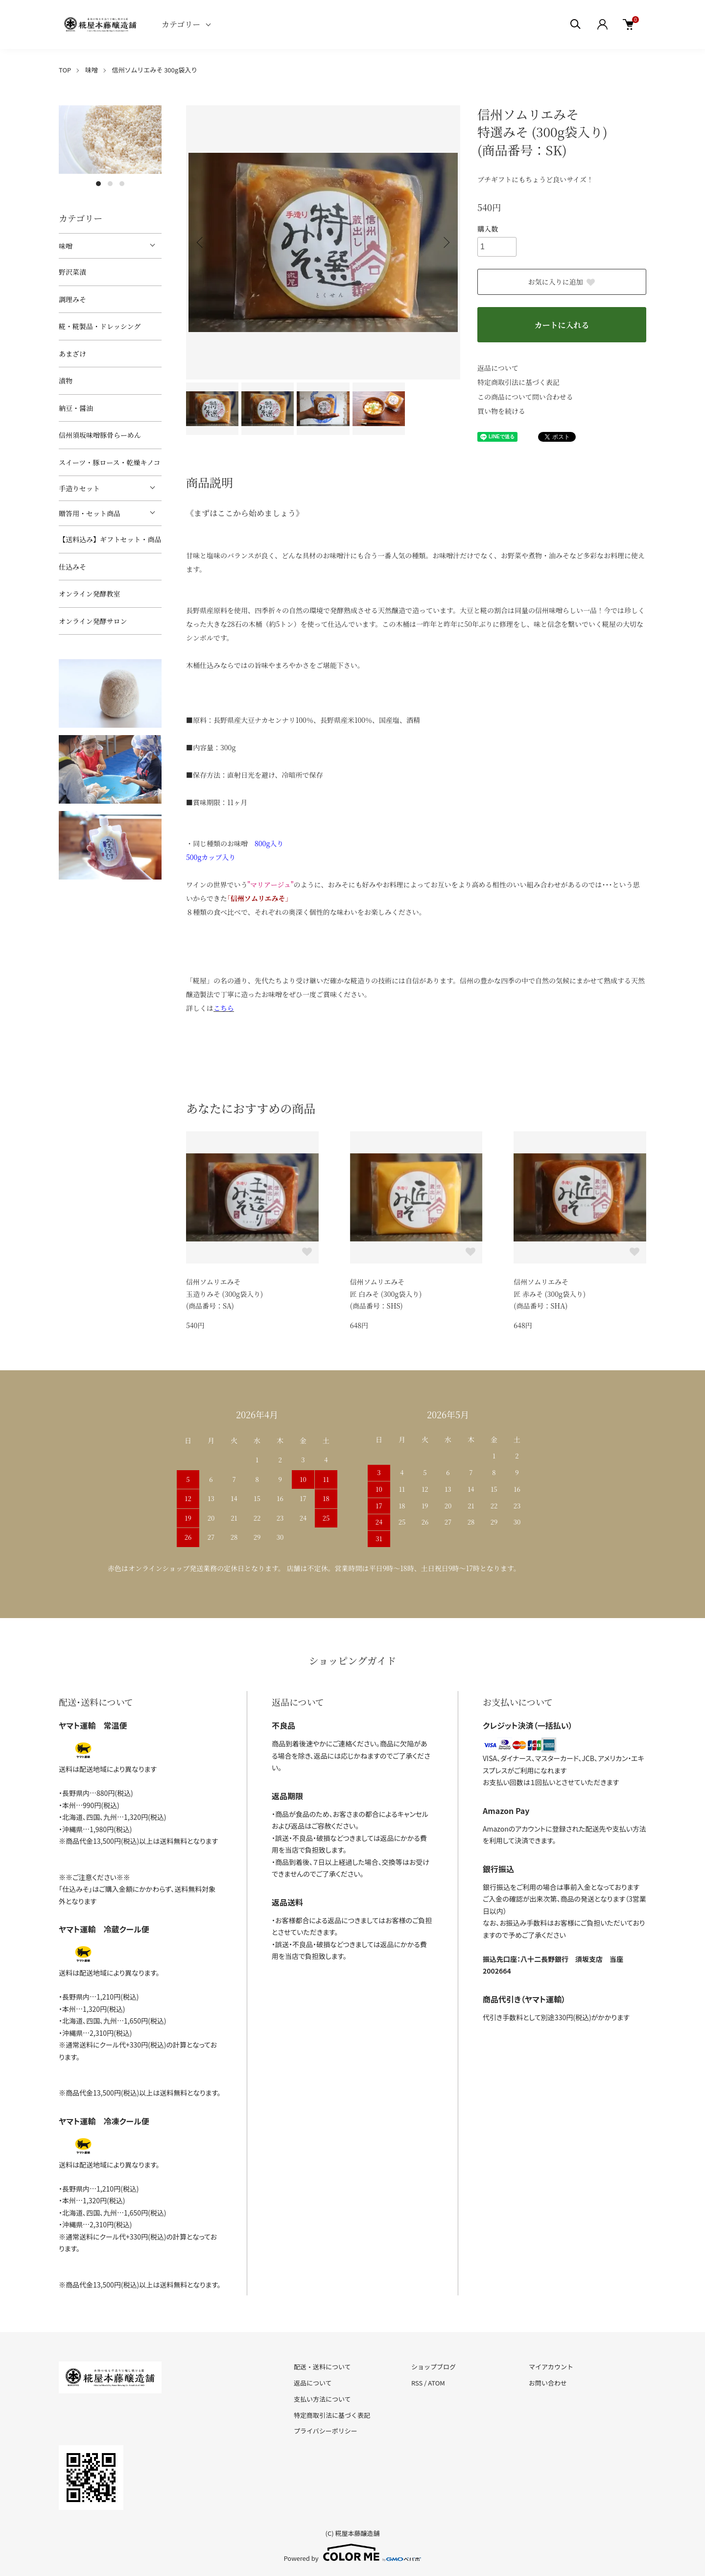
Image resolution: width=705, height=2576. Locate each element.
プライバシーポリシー (325, 2430)
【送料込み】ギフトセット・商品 (110, 539)
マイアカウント (551, 2366)
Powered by (353, 2552)
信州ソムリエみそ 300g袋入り (155, 69)
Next (445, 242)
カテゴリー (181, 24)
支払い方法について (322, 2399)
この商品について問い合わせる (525, 397)
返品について (497, 368)
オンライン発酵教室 (89, 593)
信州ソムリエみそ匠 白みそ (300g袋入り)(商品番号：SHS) (386, 1294)
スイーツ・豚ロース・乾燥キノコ (109, 462)
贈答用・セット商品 (89, 513)
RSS (417, 2382)
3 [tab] (121, 183)
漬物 (65, 380)
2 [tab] (110, 183)
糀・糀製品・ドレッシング (100, 326)
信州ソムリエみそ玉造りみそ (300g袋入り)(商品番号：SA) (224, 1294)
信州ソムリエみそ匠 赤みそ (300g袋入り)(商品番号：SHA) (550, 1294)
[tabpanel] (110, 139)
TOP (65, 69)
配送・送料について (322, 2366)
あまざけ (72, 353)
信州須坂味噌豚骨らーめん (100, 435)
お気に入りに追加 (562, 281)
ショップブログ (433, 2366)
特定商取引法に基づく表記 (518, 382)
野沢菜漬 (72, 272)
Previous (200, 242)
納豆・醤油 (76, 408)
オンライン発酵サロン (93, 621)
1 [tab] (98, 183)
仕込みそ (72, 567)
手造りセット (79, 488)
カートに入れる (561, 325)
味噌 (91, 69)
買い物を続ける (501, 411)
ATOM (436, 2382)
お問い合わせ (548, 2382)
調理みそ (72, 299)
